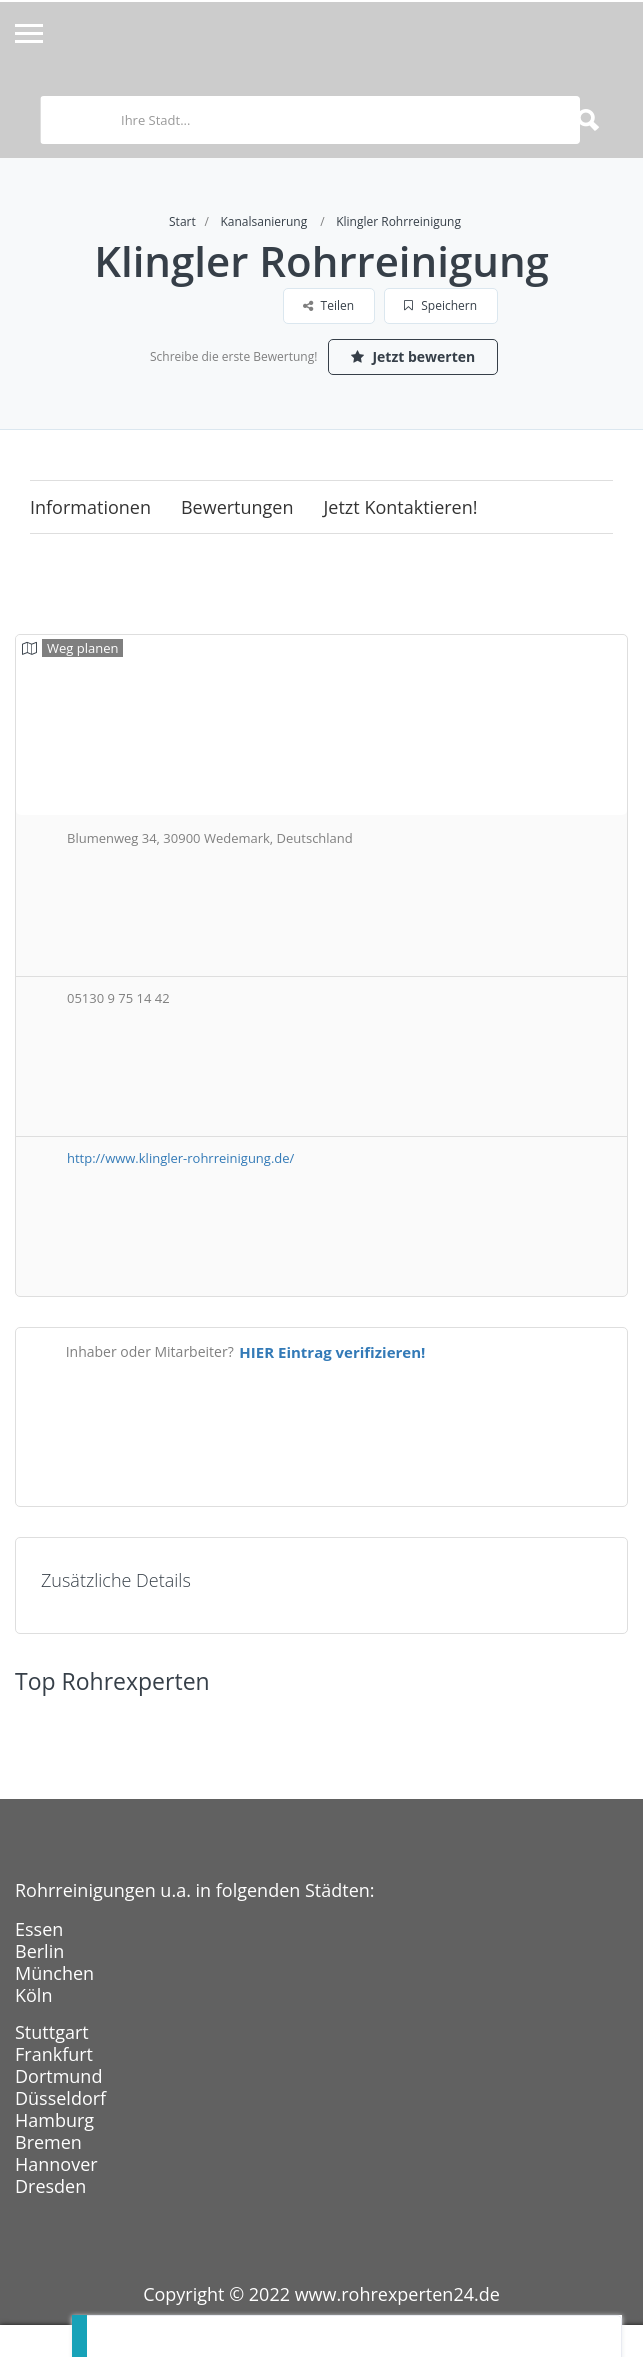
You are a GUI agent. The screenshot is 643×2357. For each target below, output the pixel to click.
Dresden (50, 2186)
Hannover (56, 2164)
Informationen (90, 507)
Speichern (440, 305)
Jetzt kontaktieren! (401, 507)
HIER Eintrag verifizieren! (332, 1352)
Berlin (39, 1951)
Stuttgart (52, 2032)
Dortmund (58, 2076)
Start (182, 221)
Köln (33, 1995)
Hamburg (54, 2120)
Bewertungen (237, 507)
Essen (39, 1929)
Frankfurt (54, 2054)
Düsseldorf (60, 2098)
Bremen (48, 2142)
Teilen (328, 305)
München (54, 1973)
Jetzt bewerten (413, 356)
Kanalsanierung (263, 221)
